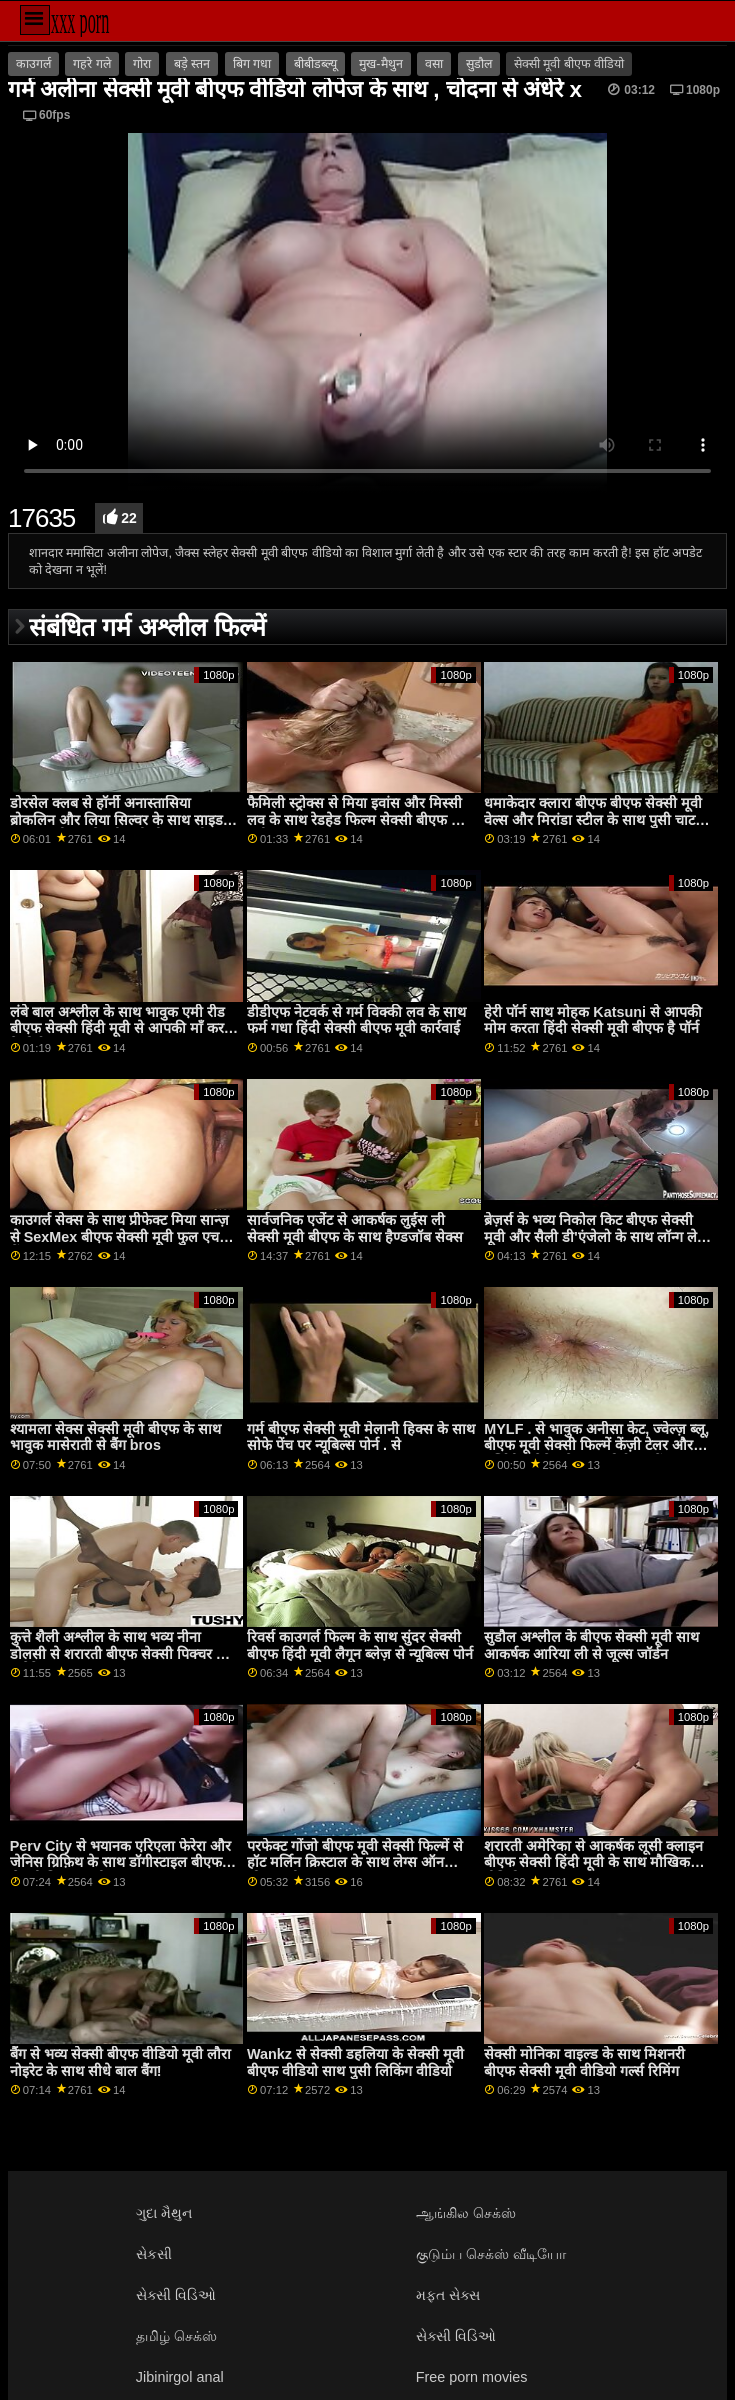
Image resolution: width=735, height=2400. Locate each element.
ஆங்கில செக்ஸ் (466, 2213)
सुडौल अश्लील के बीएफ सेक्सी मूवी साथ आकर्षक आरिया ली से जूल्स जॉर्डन (591, 1645)
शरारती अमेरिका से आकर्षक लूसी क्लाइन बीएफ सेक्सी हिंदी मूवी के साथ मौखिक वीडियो (593, 1862)
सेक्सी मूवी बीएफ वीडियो (569, 64)
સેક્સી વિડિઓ (176, 2295)
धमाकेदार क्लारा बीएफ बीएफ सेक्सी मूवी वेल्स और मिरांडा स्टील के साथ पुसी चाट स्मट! (593, 819)
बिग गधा (252, 64)
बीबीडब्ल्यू (315, 64)
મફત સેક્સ (448, 2295)
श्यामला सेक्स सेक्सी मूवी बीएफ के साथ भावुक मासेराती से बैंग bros (115, 1437)
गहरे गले (91, 64)
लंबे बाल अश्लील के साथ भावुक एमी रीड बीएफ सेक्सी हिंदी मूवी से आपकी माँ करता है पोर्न (123, 1028)
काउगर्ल (33, 64)
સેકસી (154, 2254)
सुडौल (479, 64)
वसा (434, 64)
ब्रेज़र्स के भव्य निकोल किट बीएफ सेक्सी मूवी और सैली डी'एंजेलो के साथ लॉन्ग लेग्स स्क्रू (597, 1236)
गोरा (142, 64)
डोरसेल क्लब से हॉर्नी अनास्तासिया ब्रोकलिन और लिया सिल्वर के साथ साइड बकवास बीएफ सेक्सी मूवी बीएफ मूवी (116, 819)
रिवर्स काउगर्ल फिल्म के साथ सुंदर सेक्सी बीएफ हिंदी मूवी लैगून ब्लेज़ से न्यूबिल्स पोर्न (360, 1645)
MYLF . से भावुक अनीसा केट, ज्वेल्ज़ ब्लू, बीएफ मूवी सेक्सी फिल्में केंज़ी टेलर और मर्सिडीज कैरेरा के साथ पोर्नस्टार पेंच (596, 1445)
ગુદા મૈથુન (164, 2213)
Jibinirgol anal (180, 2377)
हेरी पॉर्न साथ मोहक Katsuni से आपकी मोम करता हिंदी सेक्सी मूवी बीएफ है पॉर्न (593, 1020)
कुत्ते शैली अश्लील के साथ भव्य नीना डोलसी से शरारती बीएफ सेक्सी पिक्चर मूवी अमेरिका (123, 1653)
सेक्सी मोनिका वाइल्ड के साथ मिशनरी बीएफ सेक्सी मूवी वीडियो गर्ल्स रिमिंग (584, 2062)
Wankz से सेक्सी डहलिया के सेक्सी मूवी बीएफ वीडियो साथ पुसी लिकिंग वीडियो (355, 2062)
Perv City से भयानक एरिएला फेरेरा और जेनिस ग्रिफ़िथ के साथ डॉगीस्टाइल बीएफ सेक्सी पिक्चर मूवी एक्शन (120, 1862)
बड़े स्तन (192, 64)
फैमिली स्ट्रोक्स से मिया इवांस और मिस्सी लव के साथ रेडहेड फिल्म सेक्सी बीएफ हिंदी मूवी (361, 819)
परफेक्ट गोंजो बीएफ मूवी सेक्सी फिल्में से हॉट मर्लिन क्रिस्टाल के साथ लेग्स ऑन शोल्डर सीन (355, 1862)
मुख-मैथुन (380, 64)
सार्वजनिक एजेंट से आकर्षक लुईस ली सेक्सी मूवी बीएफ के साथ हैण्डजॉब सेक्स (355, 1228)
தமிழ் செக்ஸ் (176, 2336)
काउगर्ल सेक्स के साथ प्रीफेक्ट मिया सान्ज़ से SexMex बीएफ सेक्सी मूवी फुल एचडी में (120, 1236)
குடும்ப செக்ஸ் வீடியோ (491, 2254)
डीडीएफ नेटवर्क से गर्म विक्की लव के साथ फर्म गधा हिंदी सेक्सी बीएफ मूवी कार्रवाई (356, 1020)
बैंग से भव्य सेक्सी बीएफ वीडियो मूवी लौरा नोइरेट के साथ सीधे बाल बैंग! (120, 2062)
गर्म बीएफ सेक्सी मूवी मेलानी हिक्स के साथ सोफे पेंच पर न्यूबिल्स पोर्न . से (361, 1437)
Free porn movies (472, 2377)
